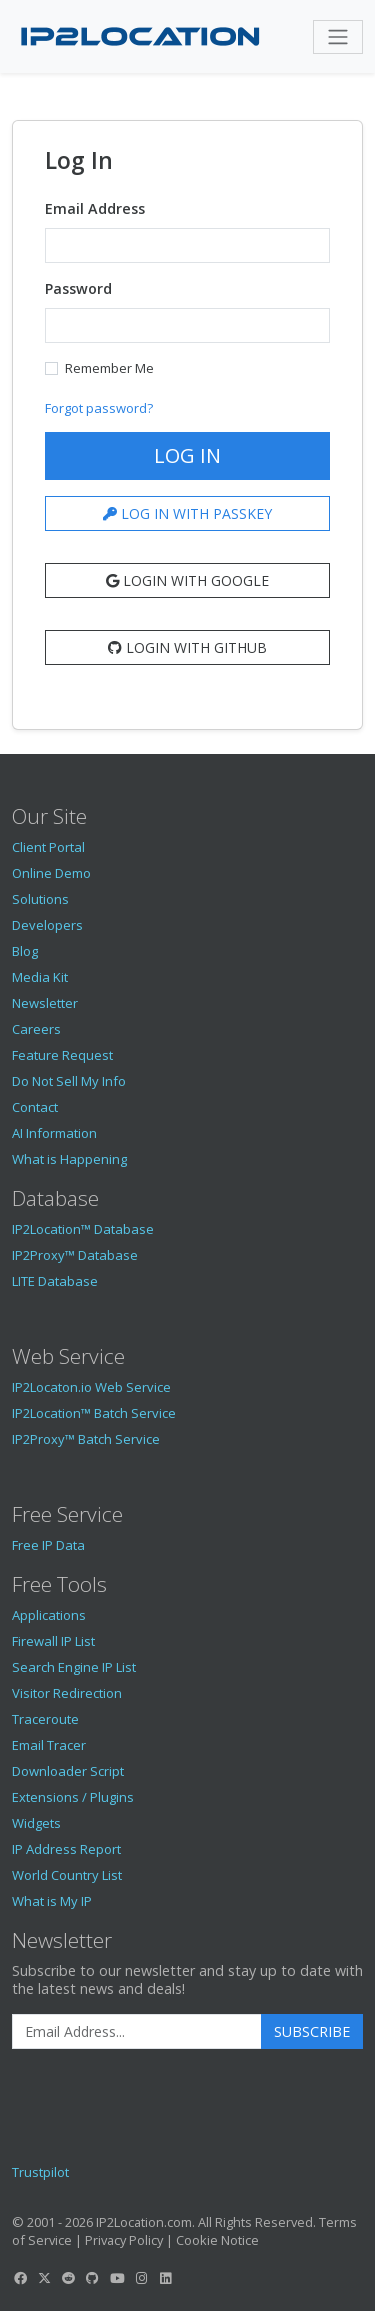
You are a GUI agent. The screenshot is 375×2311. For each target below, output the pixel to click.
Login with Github (187, 647)
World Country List (67, 1875)
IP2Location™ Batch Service (94, 1413)
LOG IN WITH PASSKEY (187, 513)
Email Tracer (49, 1745)
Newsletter (45, 1003)
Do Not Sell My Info (69, 1081)
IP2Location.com (144, 2222)
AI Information (54, 1133)
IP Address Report (66, 1849)
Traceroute (45, 1719)
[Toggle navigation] (338, 37)
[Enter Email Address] (137, 2032)
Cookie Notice (217, 2240)
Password (78, 288)
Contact (35, 1107)
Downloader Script (68, 1771)
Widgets (36, 1823)
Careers (36, 1029)
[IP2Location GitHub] (93, 2278)
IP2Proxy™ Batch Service (86, 1439)
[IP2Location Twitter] (44, 2278)
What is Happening (69, 1159)
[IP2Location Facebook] (20, 2278)
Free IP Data (48, 1545)
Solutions (40, 899)
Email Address (95, 208)
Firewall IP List (53, 1641)
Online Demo (51, 873)
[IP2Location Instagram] (141, 2278)
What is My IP (52, 1901)
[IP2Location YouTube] (117, 2278)
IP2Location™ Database (83, 1229)
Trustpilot (40, 2172)
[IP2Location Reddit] (69, 2278)
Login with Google (187, 580)
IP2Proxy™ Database (75, 1255)
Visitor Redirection (67, 1693)
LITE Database (55, 1281)
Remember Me (109, 368)
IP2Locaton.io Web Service (91, 1387)
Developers (47, 925)
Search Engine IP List (74, 1667)
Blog (25, 951)
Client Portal (48, 847)
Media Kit (40, 977)
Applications (49, 1615)
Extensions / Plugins (73, 1797)
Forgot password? (99, 408)
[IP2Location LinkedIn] (166, 2278)
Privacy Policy (124, 2240)
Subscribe (312, 2031)
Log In (187, 455)
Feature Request (62, 1055)
